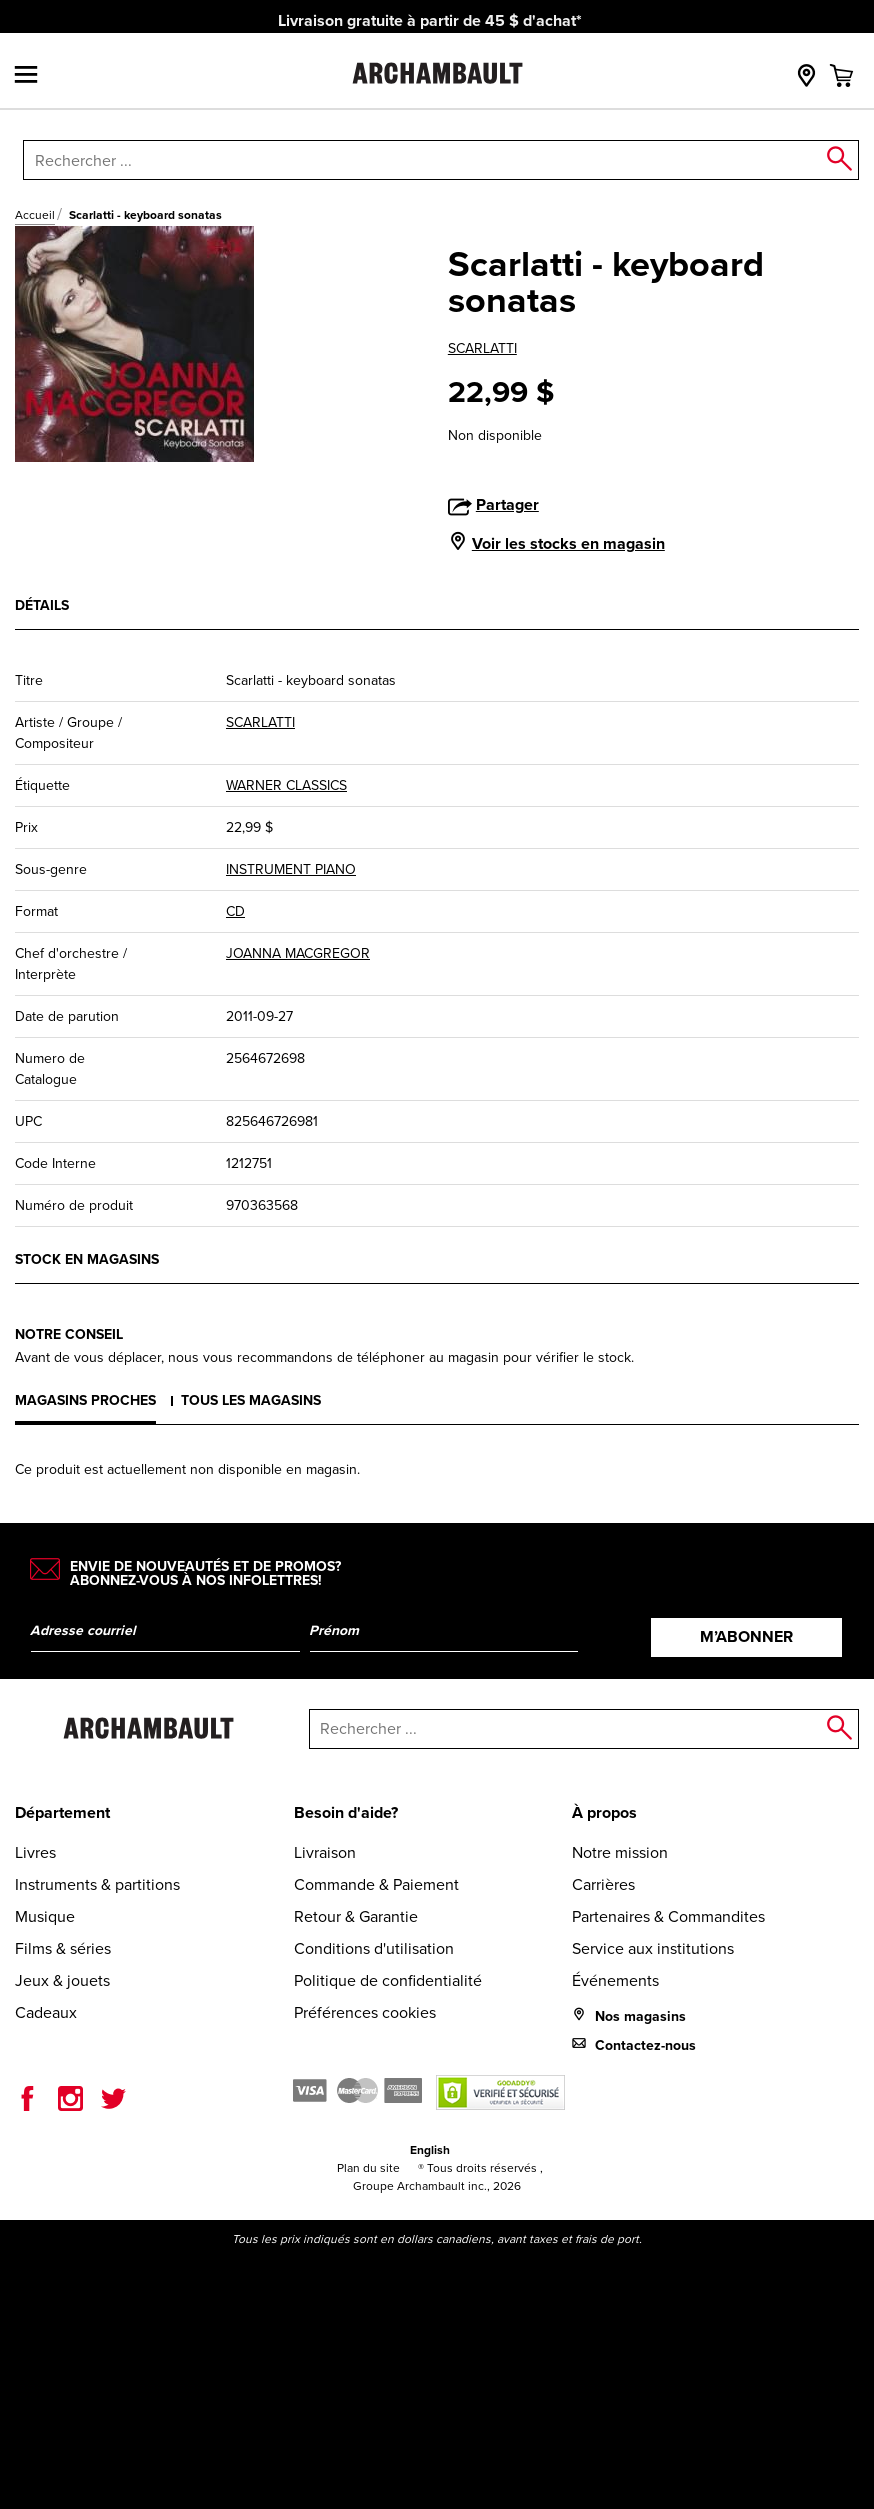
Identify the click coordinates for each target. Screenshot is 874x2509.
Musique (45, 1916)
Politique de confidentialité (388, 1980)
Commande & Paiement (376, 1884)
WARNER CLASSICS (286, 785)
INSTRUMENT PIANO (291, 869)
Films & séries (63, 1948)
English (430, 2150)
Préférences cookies (365, 2012)
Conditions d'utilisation (374, 1948)
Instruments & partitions (97, 1884)
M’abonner (746, 1636)
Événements (615, 1980)
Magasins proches (85, 1400)
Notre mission (620, 1852)
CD (235, 911)
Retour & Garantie (356, 1916)
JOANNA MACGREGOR (298, 953)
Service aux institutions (653, 1948)
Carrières (603, 1884)
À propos (604, 1812)
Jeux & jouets (62, 1980)
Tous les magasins (251, 1400)
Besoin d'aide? (346, 1812)
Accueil (35, 215)
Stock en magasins (87, 1259)
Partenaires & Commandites (668, 1916)
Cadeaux (46, 2012)
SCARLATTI (482, 348)
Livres (35, 1852)
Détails (42, 605)
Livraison (325, 1852)
